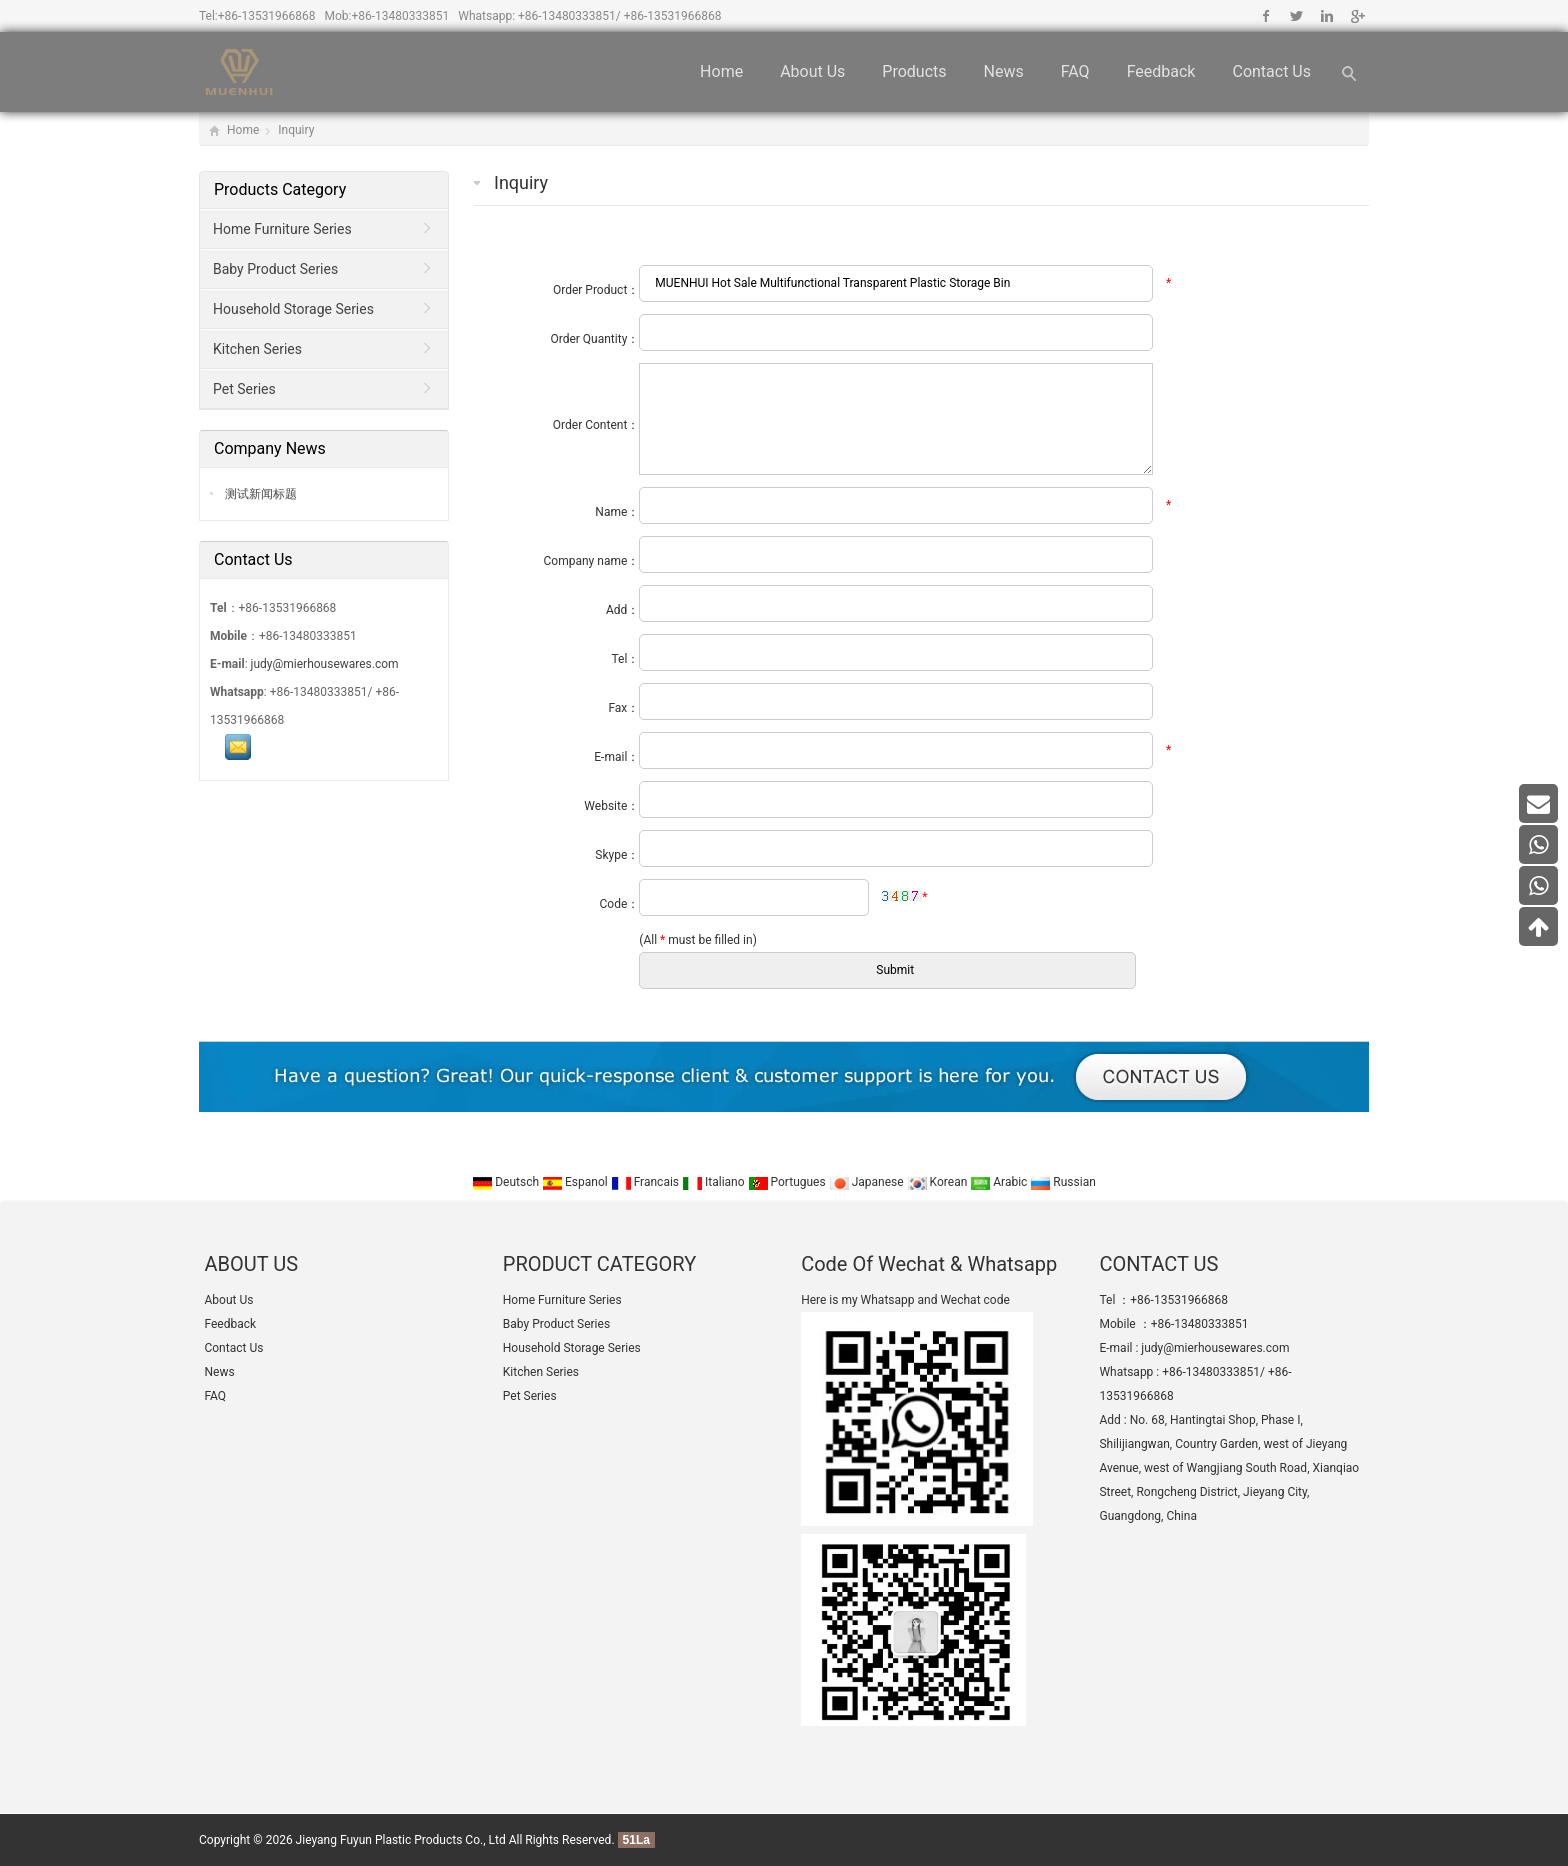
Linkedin (1326, 16)
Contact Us (1271, 71)
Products (914, 71)
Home (721, 71)
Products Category (280, 189)
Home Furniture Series (282, 229)
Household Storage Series (293, 309)
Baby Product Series (275, 269)
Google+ (1356, 16)
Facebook (1266, 16)
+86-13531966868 (267, 16)
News (1004, 71)
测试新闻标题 (259, 494)
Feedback (1161, 71)
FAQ (1075, 71)
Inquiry (296, 130)
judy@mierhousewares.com (325, 664)
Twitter (1296, 16)
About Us (812, 71)
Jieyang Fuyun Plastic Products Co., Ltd (401, 1840)
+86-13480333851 (401, 16)
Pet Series (244, 389)
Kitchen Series (257, 349)
